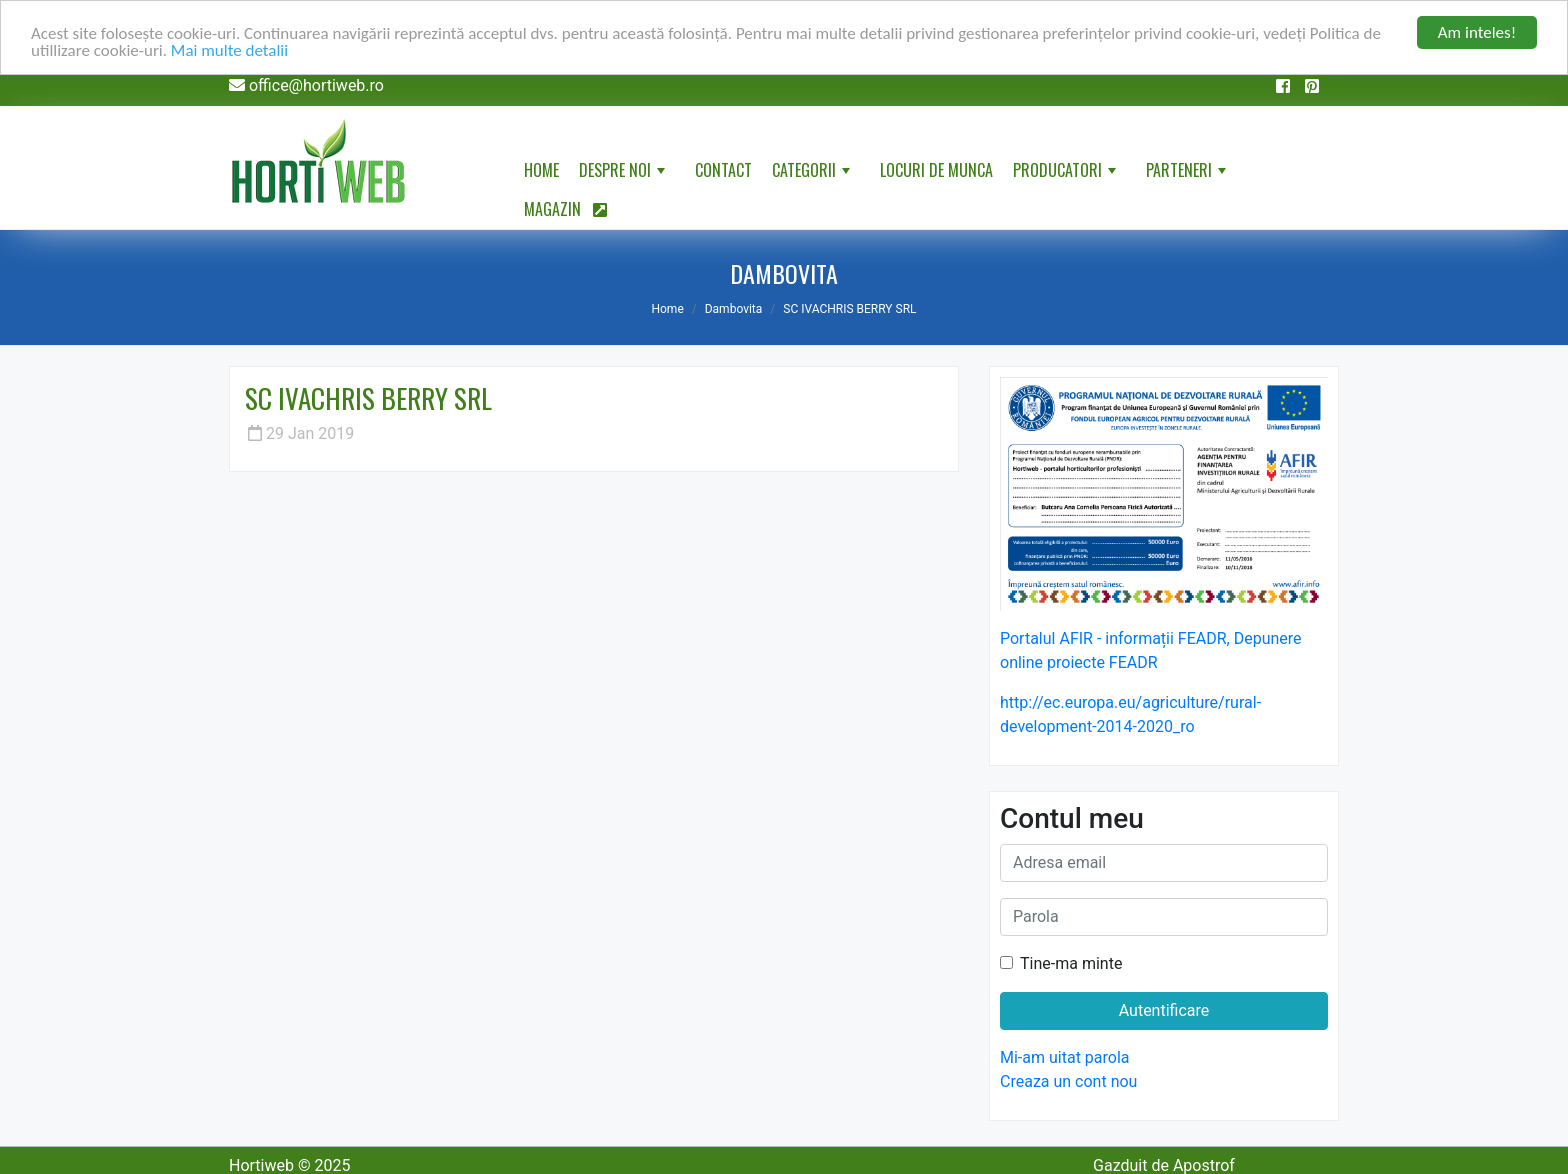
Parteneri (1188, 174)
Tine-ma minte (1071, 963)
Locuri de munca (936, 170)
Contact (723, 170)
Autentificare (1164, 1010)
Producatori (1066, 174)
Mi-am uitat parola (1065, 1057)
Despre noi (624, 174)
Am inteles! (1477, 32)
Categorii (813, 174)
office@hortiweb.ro (316, 85)
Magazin (565, 209)
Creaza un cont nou (1068, 1081)
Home (541, 170)
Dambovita (734, 309)
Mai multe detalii (229, 50)
